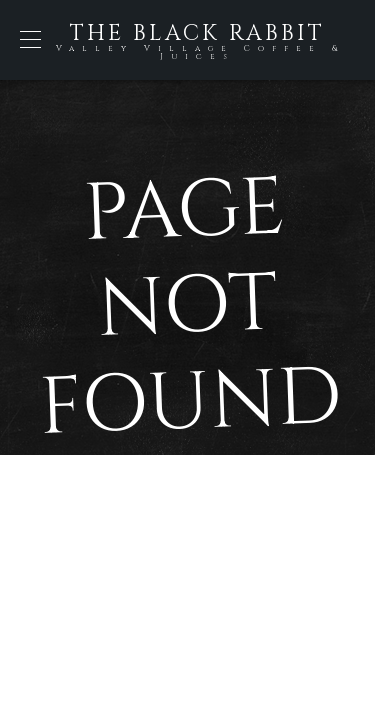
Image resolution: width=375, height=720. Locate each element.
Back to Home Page (188, 534)
